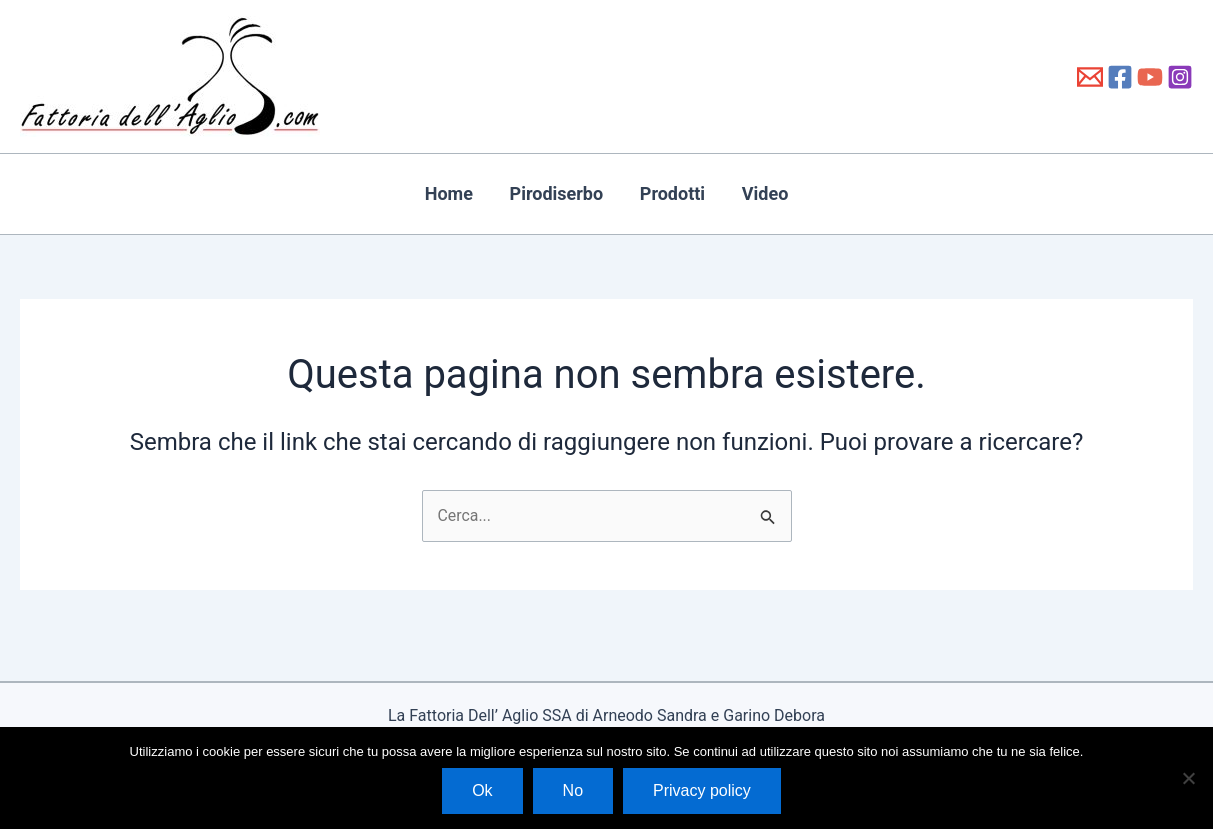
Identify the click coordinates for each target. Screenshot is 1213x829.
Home (474, 193)
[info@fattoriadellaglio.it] (1090, 77)
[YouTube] (1150, 77)
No (573, 790)
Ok (482, 790)
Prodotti (663, 193)
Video (740, 193)
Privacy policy (702, 790)
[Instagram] (1180, 77)
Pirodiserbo (565, 193)
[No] (1188, 778)
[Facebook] (1120, 77)
